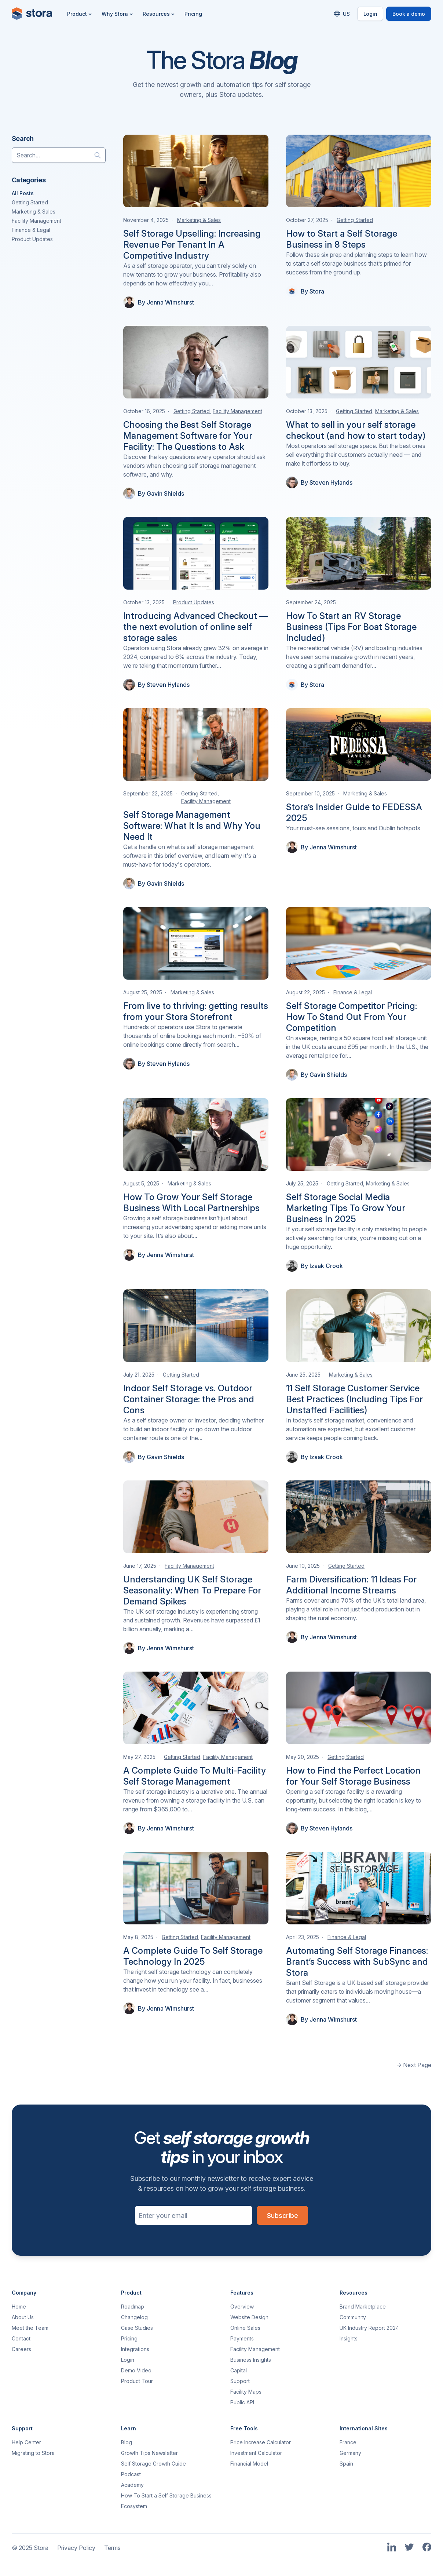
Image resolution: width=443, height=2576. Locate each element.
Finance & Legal (31, 230)
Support (240, 2381)
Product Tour (137, 2381)
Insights (349, 2338)
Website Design (249, 2317)
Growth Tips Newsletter (149, 2453)
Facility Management (36, 221)
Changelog (134, 2317)
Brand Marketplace (363, 2306)
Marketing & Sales (33, 211)
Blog (126, 2442)
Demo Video (136, 2370)
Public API (242, 2402)
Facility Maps (245, 2392)
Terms (112, 2547)
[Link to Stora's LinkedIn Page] (391, 2548)
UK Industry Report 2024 (369, 2328)
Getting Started (30, 202)
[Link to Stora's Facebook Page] (426, 2548)
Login (370, 14)
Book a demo (408, 14)
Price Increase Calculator (260, 2442)
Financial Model (249, 2463)
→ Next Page (413, 2065)
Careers (21, 2349)
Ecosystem (134, 2506)
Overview (242, 2306)
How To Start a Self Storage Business (166, 2495)
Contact (21, 2338)
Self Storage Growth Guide (153, 2463)
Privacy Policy (76, 2547)
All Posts (23, 193)
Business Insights (250, 2360)
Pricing (193, 14)
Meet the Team (30, 2328)
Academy (132, 2485)
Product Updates (32, 239)
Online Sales (245, 2328)
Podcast (131, 2474)
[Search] (100, 155)
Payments (242, 2338)
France (348, 2442)
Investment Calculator (256, 2453)
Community (353, 2317)
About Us (23, 2317)
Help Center (26, 2442)
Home (19, 2306)
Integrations (135, 2349)
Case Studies (137, 2328)
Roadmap (132, 2306)
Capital (238, 2370)
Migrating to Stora (33, 2453)
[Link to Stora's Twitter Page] (409, 2548)
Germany (350, 2453)
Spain (346, 2463)
